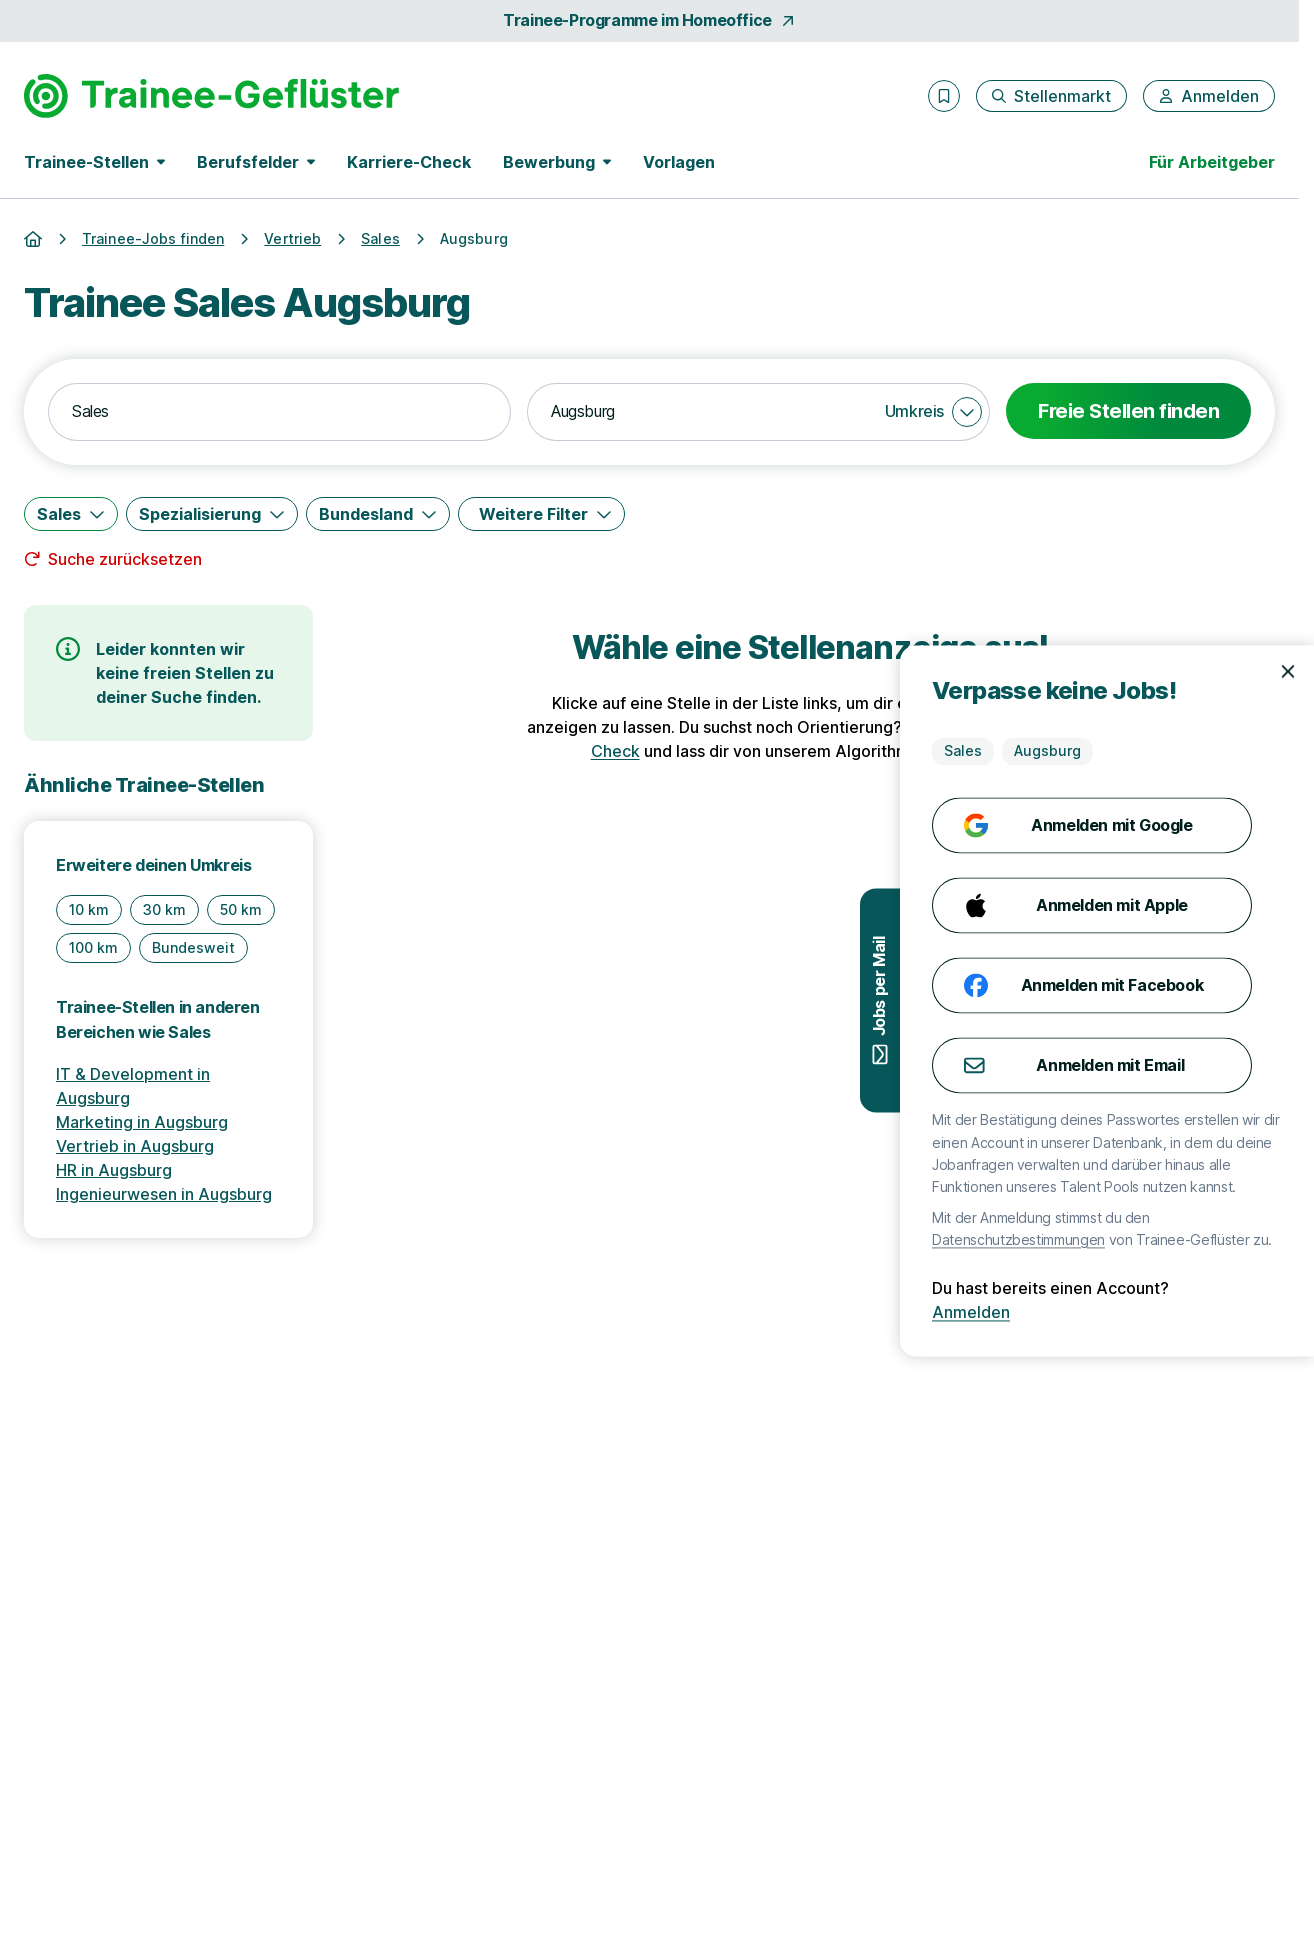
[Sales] (71, 514)
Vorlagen (679, 162)
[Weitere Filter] (541, 514)
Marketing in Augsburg (142, 1122)
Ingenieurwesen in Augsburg (164, 1194)
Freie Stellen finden (1128, 411)
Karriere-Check (409, 162)
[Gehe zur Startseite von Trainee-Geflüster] (211, 96)
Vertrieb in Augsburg (135, 1146)
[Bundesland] (378, 514)
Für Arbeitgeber (1212, 162)
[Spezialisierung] (212, 514)
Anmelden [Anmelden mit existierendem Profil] (1233, 1312)
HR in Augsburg (114, 1170)
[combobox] (279, 412)
